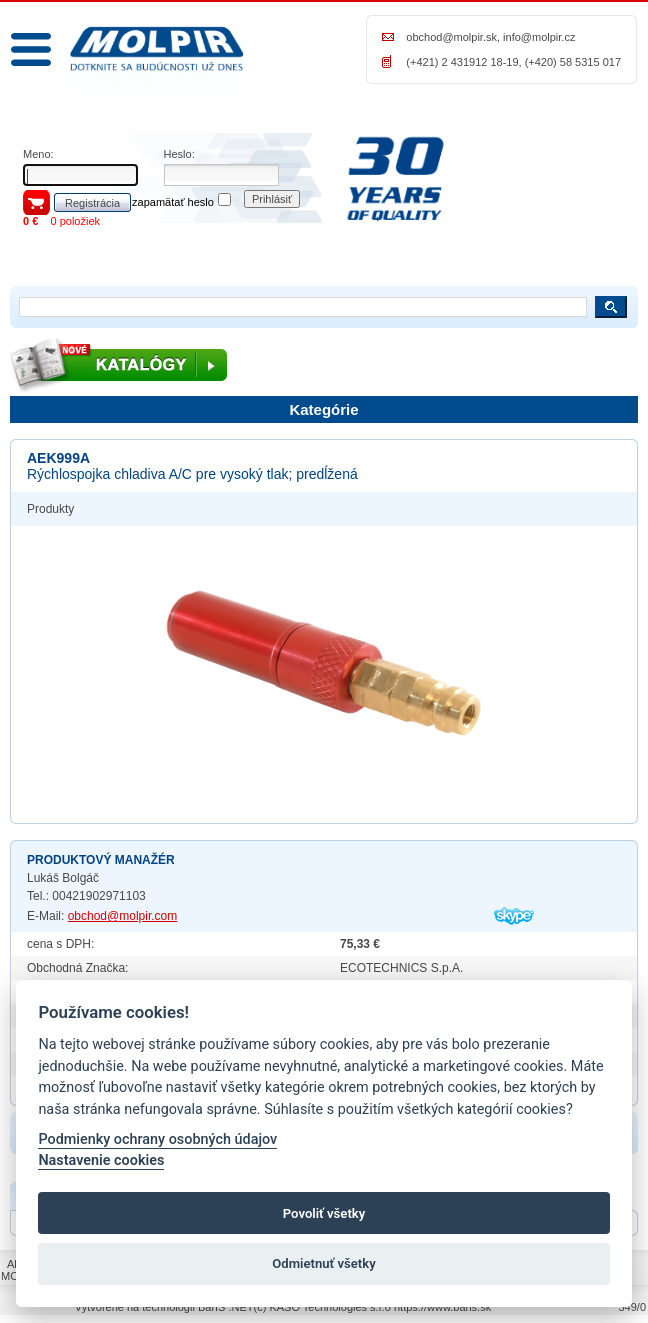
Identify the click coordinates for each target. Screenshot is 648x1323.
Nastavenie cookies (101, 1160)
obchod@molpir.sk (451, 37)
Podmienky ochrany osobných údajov (157, 1139)
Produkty (50, 509)
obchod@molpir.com (123, 916)
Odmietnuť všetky (323, 1263)
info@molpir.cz (539, 37)
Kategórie (323, 409)
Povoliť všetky (324, 1213)
